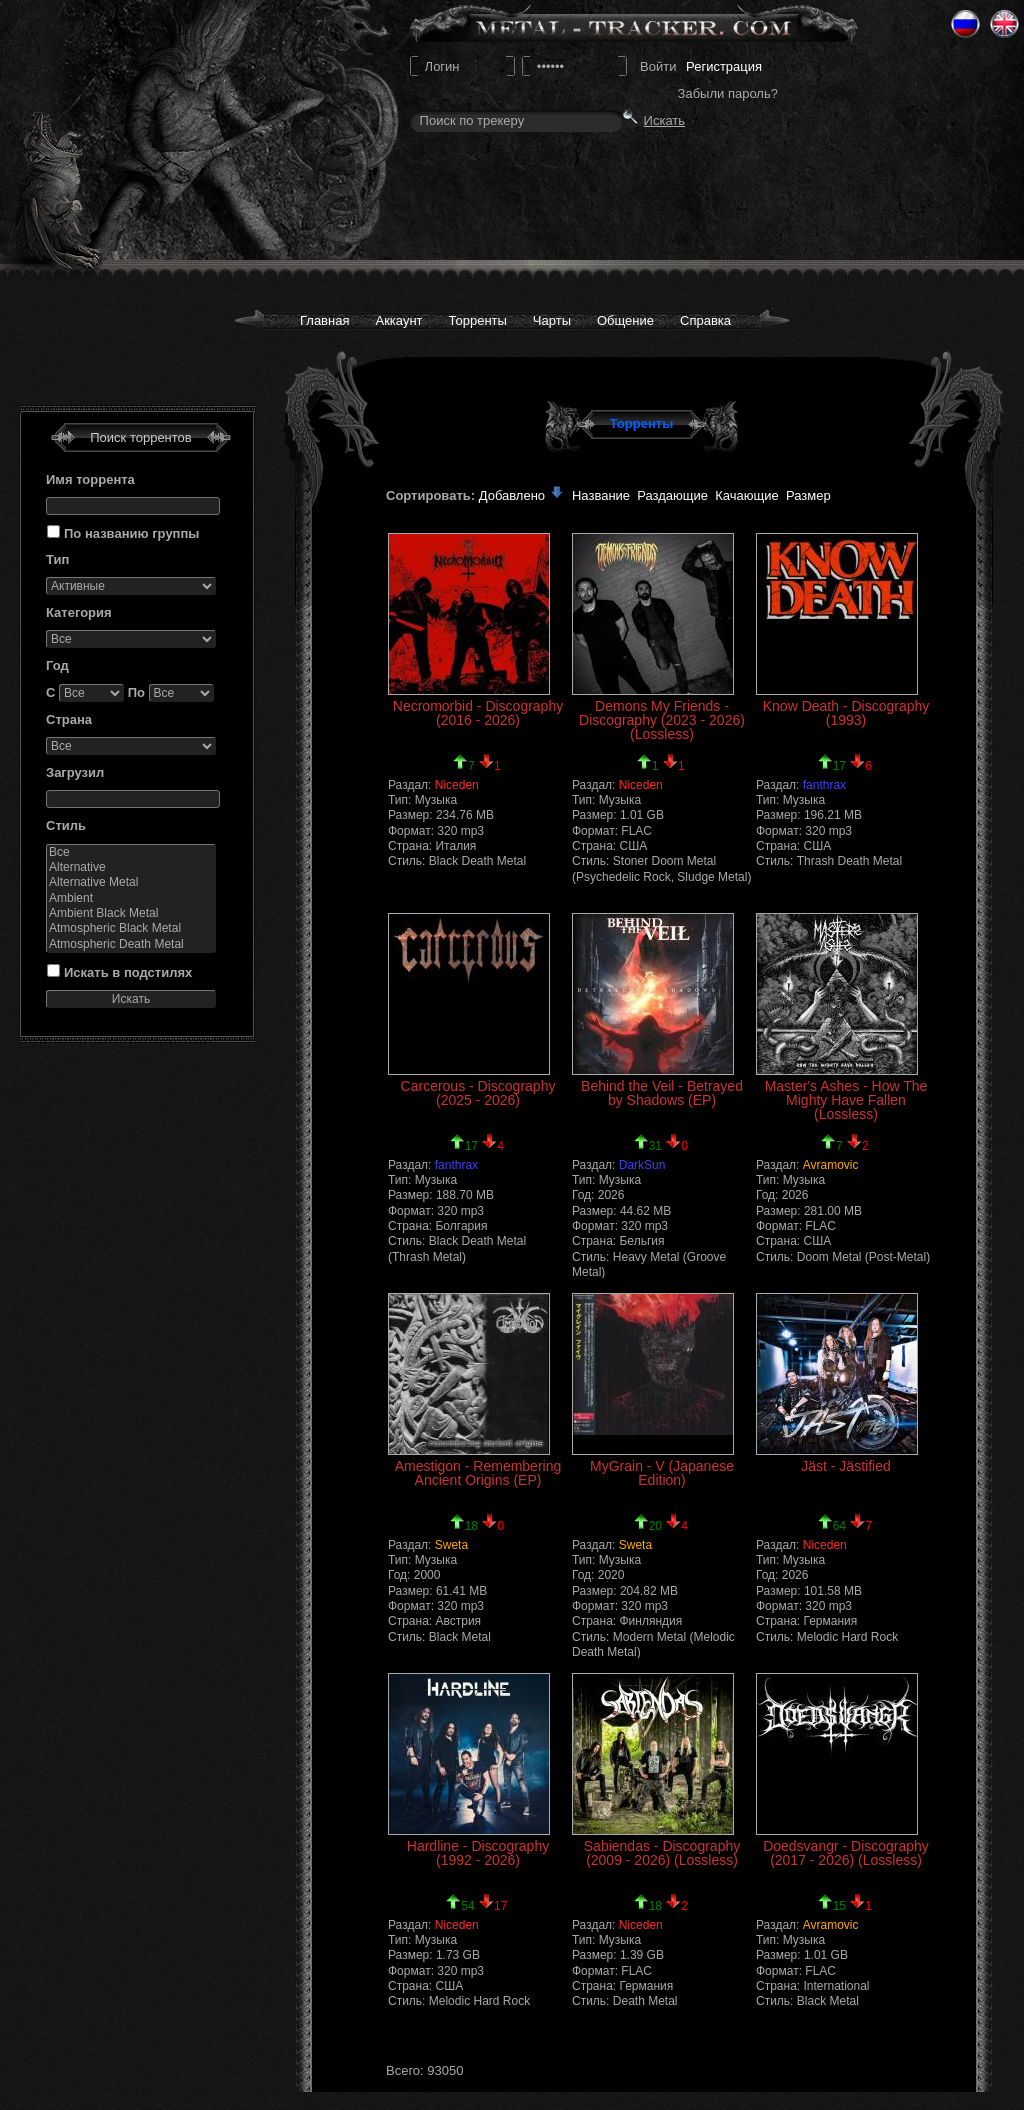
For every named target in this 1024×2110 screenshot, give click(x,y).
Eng (1004, 24)
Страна (69, 719)
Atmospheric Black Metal (131, 928)
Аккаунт (398, 320)
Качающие (746, 495)
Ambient (131, 898)
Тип (57, 559)
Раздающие (672, 495)
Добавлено (522, 495)
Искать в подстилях (128, 972)
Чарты (552, 320)
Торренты (478, 320)
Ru (965, 24)
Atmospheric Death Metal (131, 944)
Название (601, 495)
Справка (705, 320)
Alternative (131, 867)
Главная (324, 320)
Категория (79, 612)
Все (131, 852)
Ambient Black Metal (131, 913)
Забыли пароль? (728, 93)
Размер (808, 495)
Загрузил (75, 772)
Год (57, 665)
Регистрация (724, 66)
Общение (625, 320)
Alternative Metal (131, 882)
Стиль (66, 825)
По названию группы (131, 533)
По (136, 692)
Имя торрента (90, 479)
